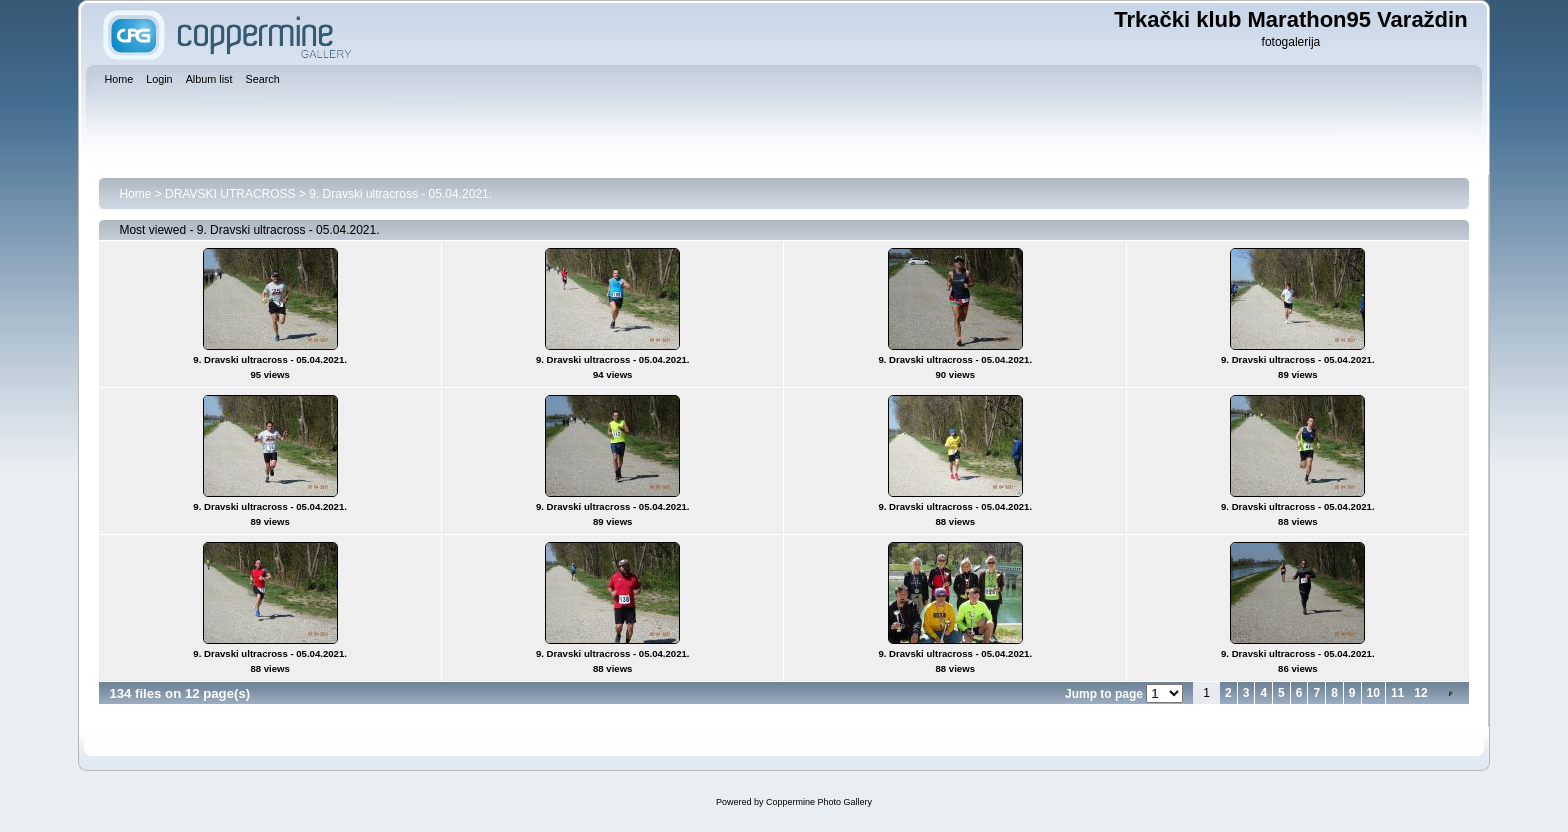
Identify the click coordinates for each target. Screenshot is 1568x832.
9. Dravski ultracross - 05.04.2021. (400, 194)
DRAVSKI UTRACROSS (230, 194)
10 (1373, 693)
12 (1420, 693)
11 (1397, 693)
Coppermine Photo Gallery (819, 802)
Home (135, 194)
